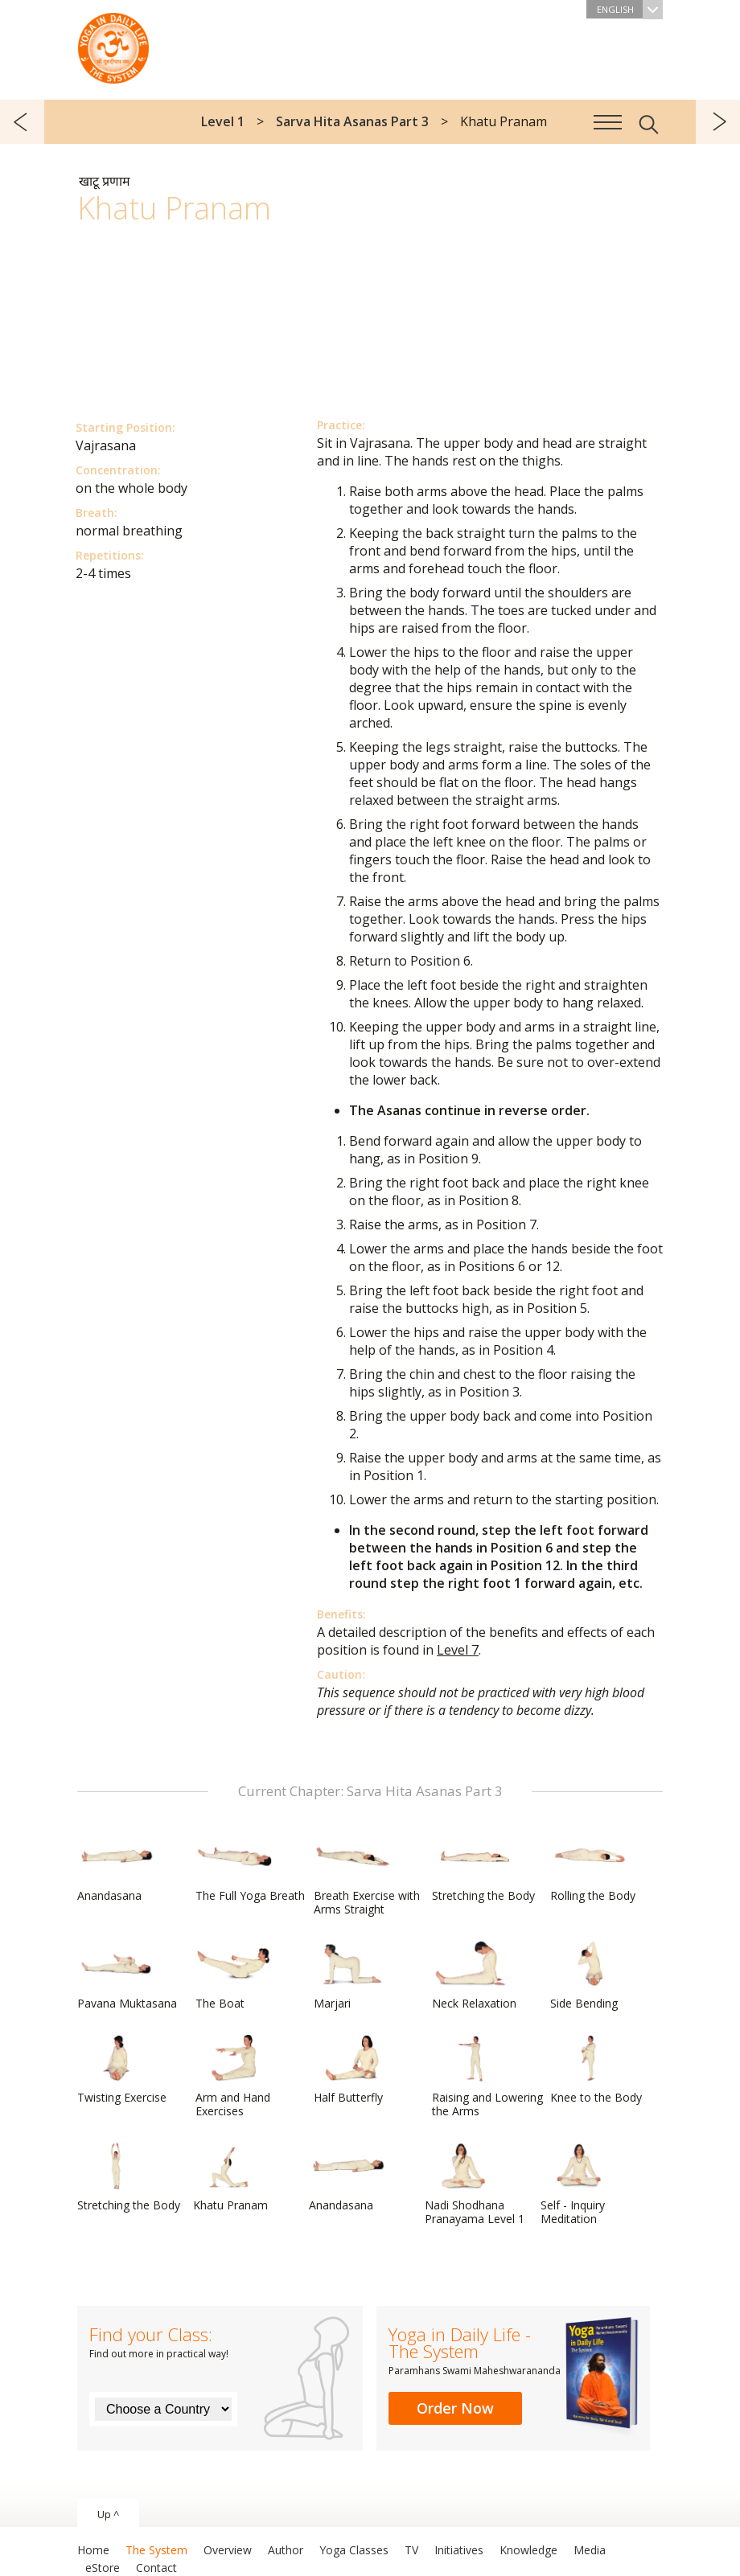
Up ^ (108, 2514)
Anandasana (115, 1867)
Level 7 (458, 1650)
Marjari (352, 1975)
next (718, 122)
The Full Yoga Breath (250, 1867)
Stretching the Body (483, 1867)
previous (22, 122)
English (630, 9)
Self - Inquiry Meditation (579, 2184)
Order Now (455, 2408)
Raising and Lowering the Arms (487, 2076)
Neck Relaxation (474, 1975)
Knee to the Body (596, 2069)
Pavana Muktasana (127, 1975)
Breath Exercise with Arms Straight (367, 1874)
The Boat (234, 1975)
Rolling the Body (592, 1867)
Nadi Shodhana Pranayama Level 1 (474, 2184)
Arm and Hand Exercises (234, 2076)
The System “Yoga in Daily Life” (113, 44)
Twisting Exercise (121, 2069)
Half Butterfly (352, 2069)
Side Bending (588, 1975)
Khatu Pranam (231, 2177)
